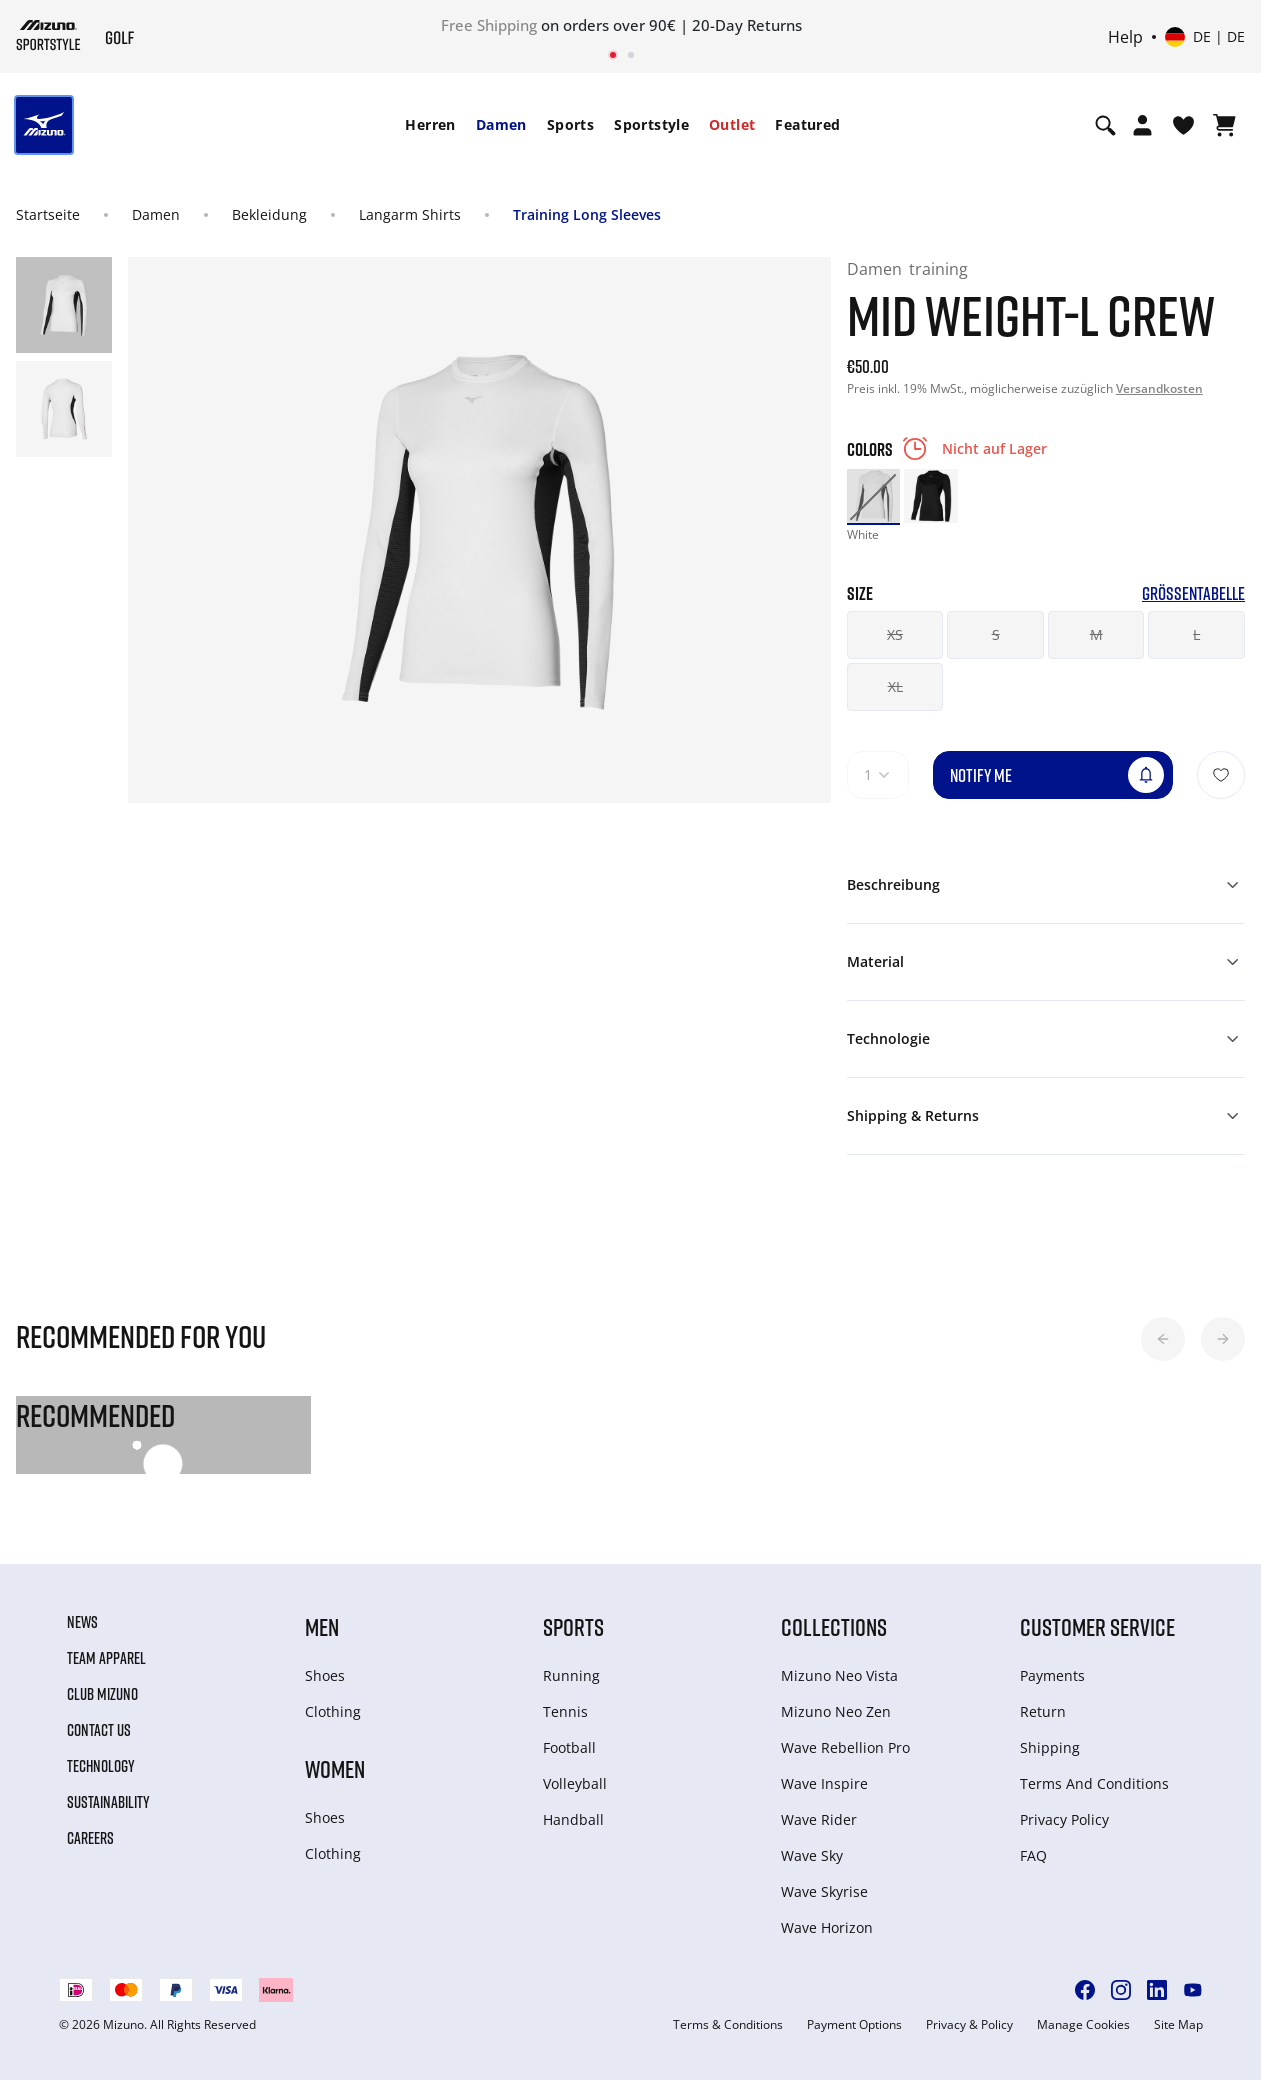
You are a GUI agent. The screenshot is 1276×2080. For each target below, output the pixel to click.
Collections (834, 1626)
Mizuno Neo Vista (839, 1675)
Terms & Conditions (728, 2025)
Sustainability (108, 1802)
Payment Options (854, 2025)
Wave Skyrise (824, 1891)
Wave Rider (819, 1819)
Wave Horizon (827, 1927)
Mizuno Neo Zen (836, 1711)
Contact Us (99, 1730)
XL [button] (895, 686)
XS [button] (895, 634)
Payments (1052, 1675)
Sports (570, 124)
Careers (90, 1838)
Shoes (325, 1675)
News (82, 1622)
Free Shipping (489, 25)
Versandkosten (1159, 388)
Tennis (565, 1711)
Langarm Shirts (410, 214)
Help (1125, 37)
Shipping (1050, 1747)
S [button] (996, 634)
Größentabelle (1193, 593)
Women (335, 1768)
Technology (101, 1766)
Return (1043, 1711)
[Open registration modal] (1142, 125)
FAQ (1033, 1855)
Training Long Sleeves (587, 214)
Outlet (732, 124)
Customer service (1097, 1626)
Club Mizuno (102, 1694)
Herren (430, 124)
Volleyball (575, 1783)
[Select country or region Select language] (1205, 37)
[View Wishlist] (1183, 125)
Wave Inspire (824, 1783)
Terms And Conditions (1094, 1783)
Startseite (48, 214)
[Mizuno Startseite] (48, 35)
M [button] (1096, 634)
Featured (807, 124)
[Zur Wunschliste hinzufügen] (1221, 775)
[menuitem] (430, 125)
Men (322, 1626)
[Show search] (1105, 125)
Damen (501, 124)
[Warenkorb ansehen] (1224, 125)
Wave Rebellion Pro (845, 1747)
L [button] (1196, 634)
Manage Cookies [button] (1083, 2025)
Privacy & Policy (969, 2025)
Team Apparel (106, 1658)
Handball (573, 1819)
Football (569, 1747)
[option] (873, 495)
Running (571, 1675)
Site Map (1178, 2025)
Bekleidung (269, 214)
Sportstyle (651, 124)
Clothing (333, 1711)
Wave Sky (812, 1855)
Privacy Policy (1064, 1819)
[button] (1163, 1339)
